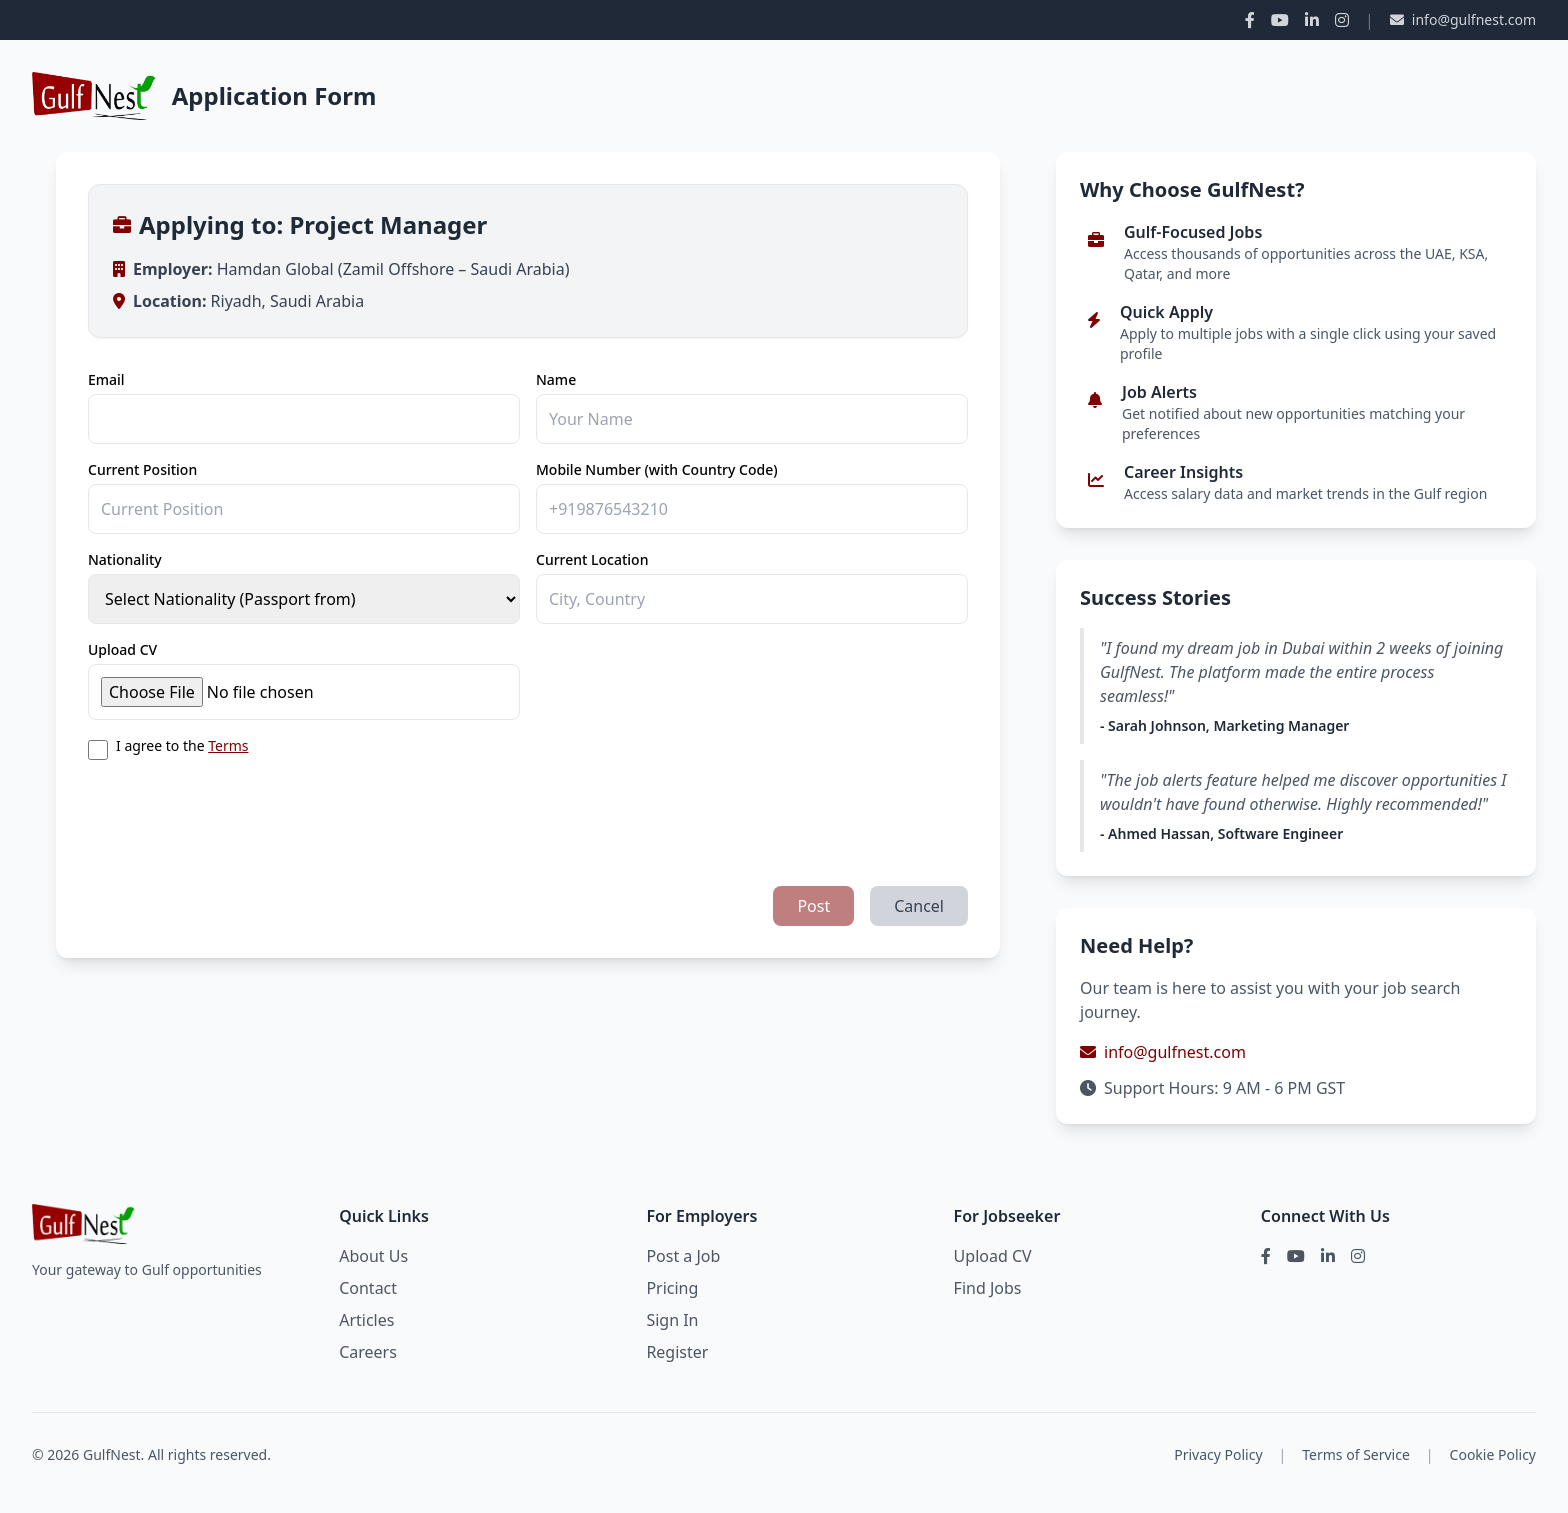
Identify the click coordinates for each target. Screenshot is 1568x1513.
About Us (373, 1256)
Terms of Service (1356, 1454)
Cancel (919, 906)
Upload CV (122, 649)
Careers (368, 1352)
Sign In (672, 1320)
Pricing (672, 1288)
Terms (228, 745)
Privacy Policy (1218, 1454)
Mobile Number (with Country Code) (657, 469)
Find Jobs (988, 1288)
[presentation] (240, 815)
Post (813, 906)
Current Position (142, 469)
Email (106, 379)
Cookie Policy (1493, 1454)
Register (677, 1352)
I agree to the (182, 745)
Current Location (592, 559)
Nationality (125, 559)
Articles (366, 1320)
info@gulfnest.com (1463, 19)
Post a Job (683, 1256)
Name (556, 379)
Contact (368, 1288)
